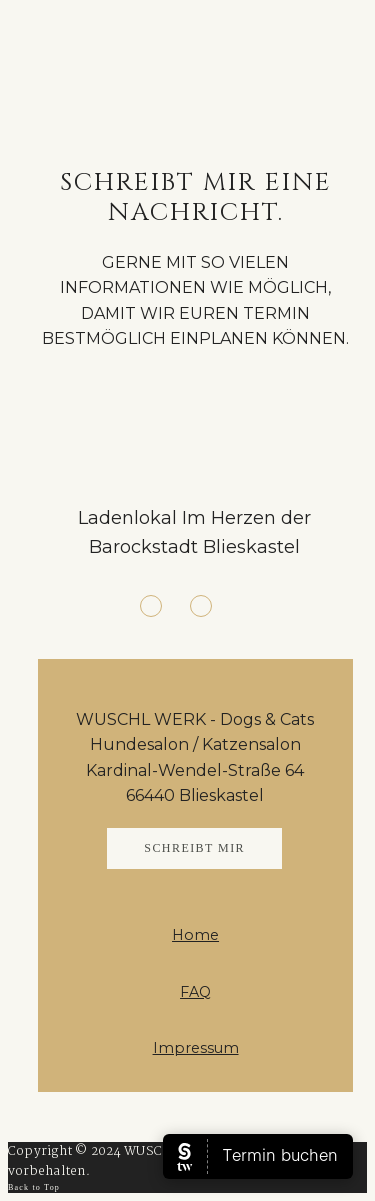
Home (195, 935)
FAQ (195, 992)
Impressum (196, 1048)
